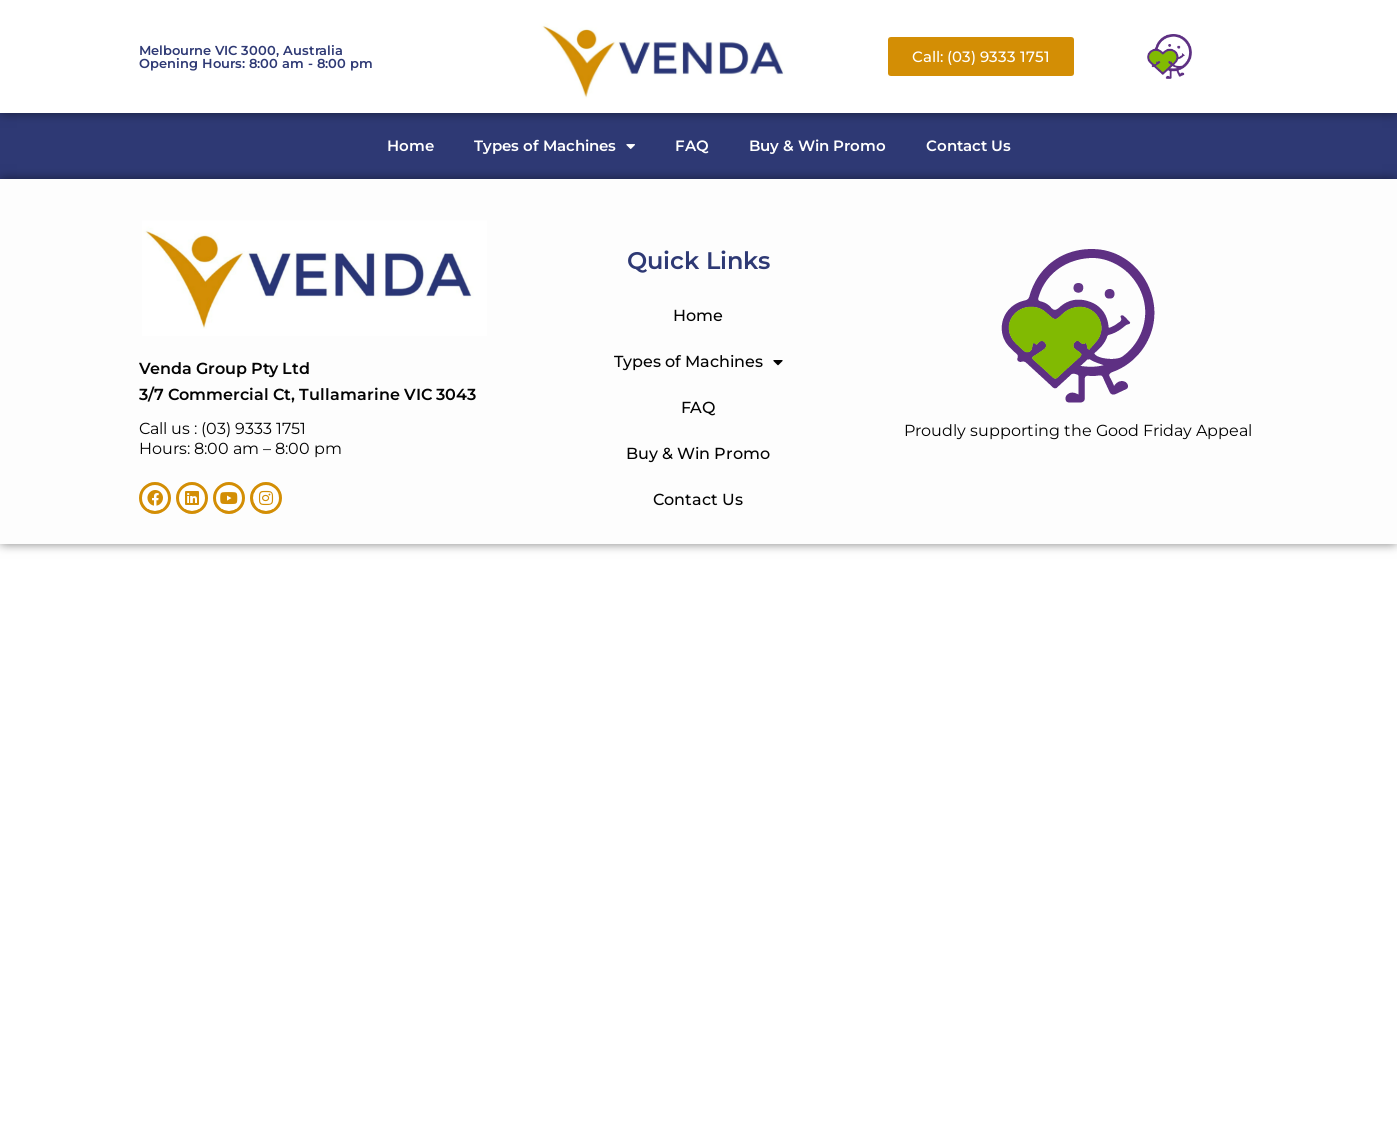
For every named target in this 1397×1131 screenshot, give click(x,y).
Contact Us (968, 145)
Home (410, 145)
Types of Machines (554, 146)
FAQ (692, 145)
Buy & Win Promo (817, 145)
